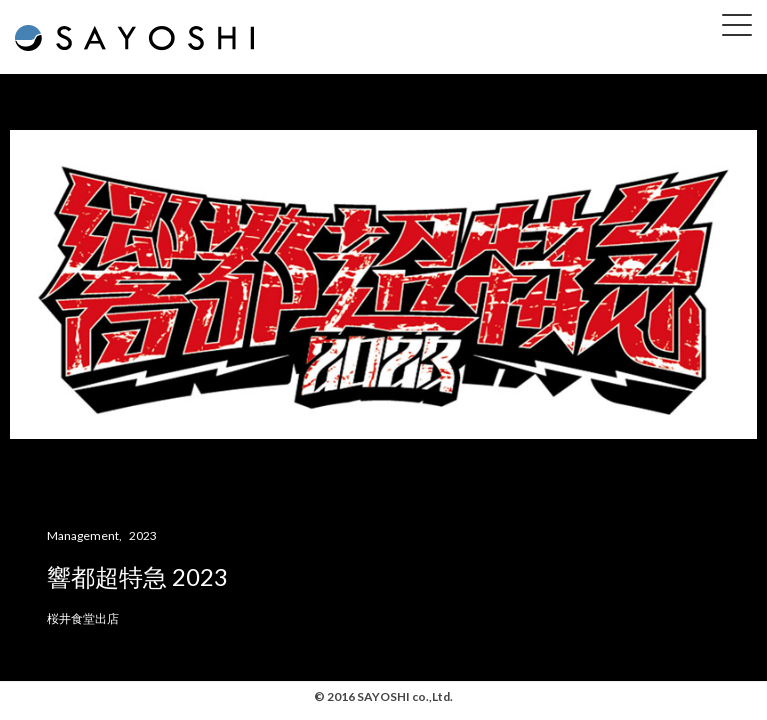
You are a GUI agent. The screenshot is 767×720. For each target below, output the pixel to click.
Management (83, 535)
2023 (143, 535)
